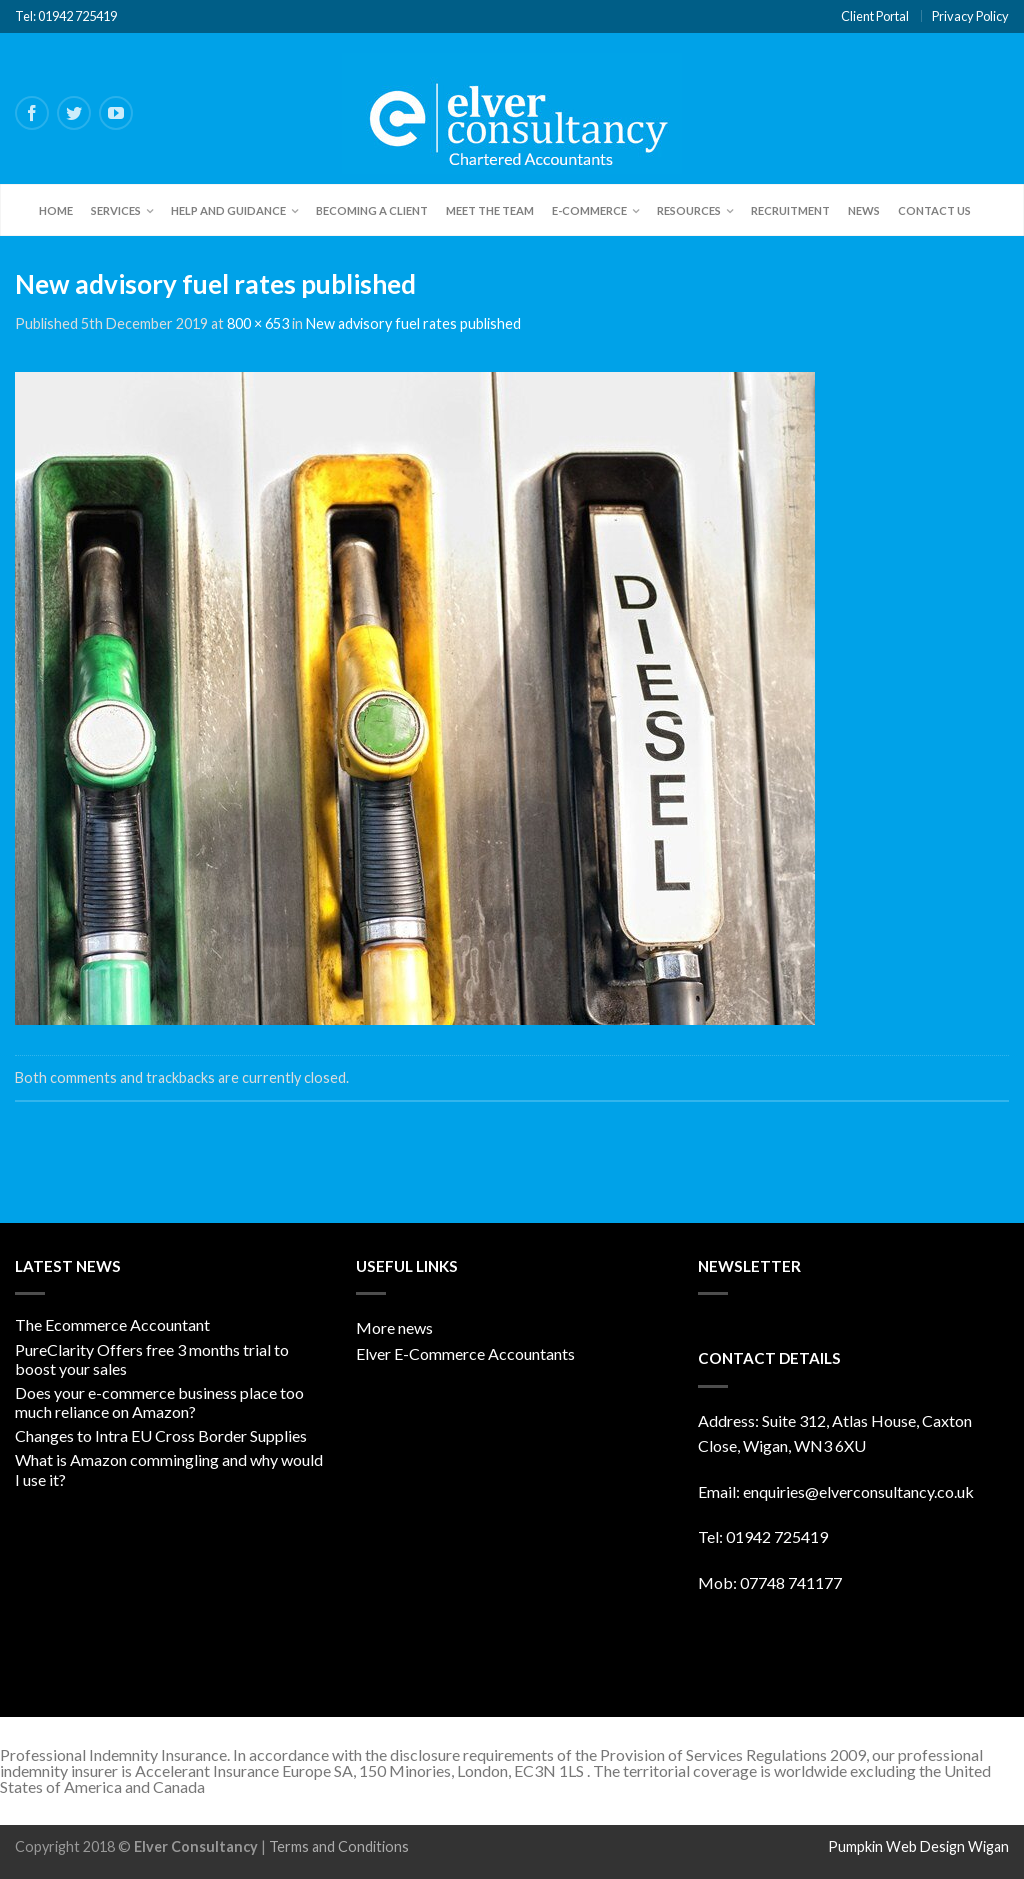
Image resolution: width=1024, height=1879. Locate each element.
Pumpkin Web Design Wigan (918, 1846)
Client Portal (875, 16)
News (864, 210)
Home (56, 210)
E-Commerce (589, 210)
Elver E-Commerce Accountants (465, 1353)
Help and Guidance (228, 210)
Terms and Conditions (339, 1846)
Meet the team (490, 210)
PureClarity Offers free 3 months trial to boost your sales (152, 1359)
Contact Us (934, 210)
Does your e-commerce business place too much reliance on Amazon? (159, 1402)
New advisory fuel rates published (413, 323)
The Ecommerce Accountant (112, 1324)
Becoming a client (372, 210)
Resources (689, 210)
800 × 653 (258, 323)
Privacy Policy (970, 16)
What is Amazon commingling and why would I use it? (169, 1469)
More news (394, 1327)
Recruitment (790, 210)
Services (116, 210)
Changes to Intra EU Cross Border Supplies (161, 1435)
